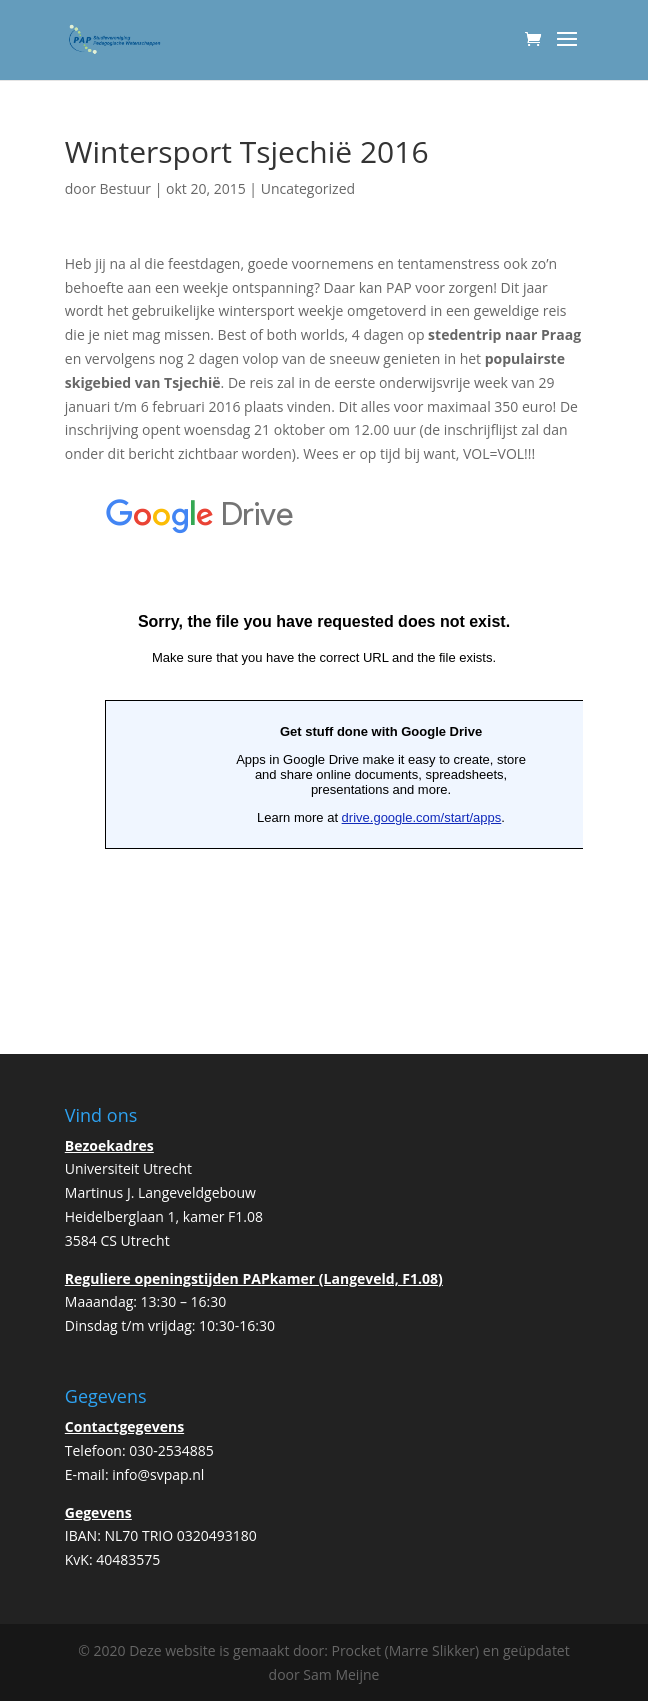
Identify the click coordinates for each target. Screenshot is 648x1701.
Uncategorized (308, 188)
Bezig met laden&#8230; (324, 730)
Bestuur (125, 188)
